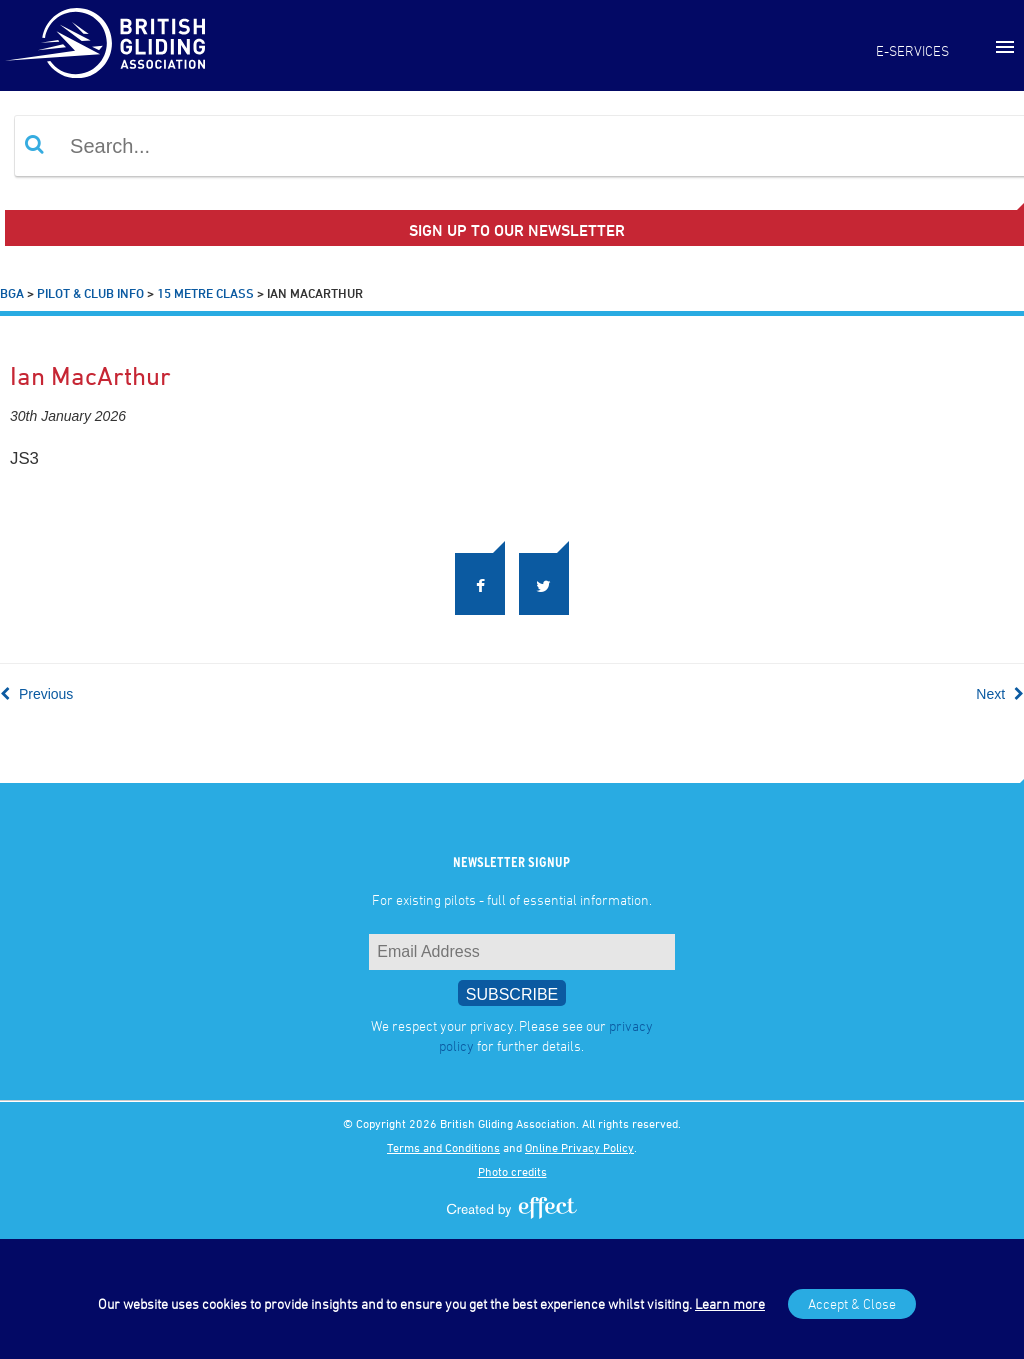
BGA (12, 293)
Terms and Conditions (443, 1147)
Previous (36, 694)
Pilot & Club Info (90, 293)
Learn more (730, 1303)
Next (1000, 694)
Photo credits (512, 1171)
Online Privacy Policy (579, 1147)
